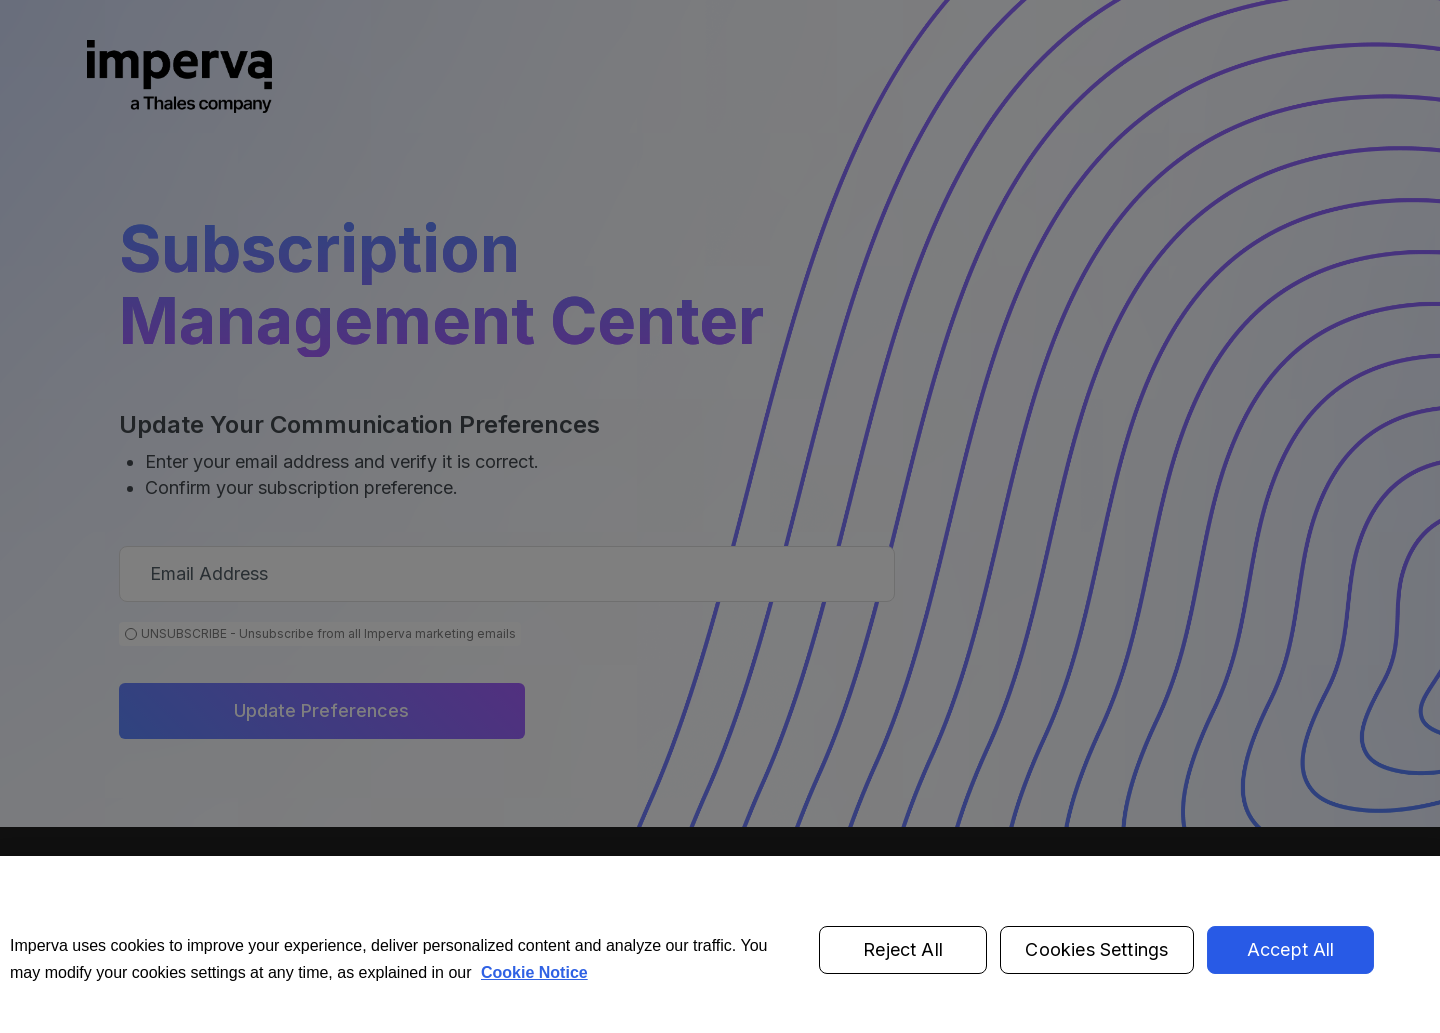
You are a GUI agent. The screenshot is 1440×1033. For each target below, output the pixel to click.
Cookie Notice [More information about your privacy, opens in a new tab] (534, 988)
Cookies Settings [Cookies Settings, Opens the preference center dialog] (1096, 966)
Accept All (1291, 966)
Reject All (903, 966)
